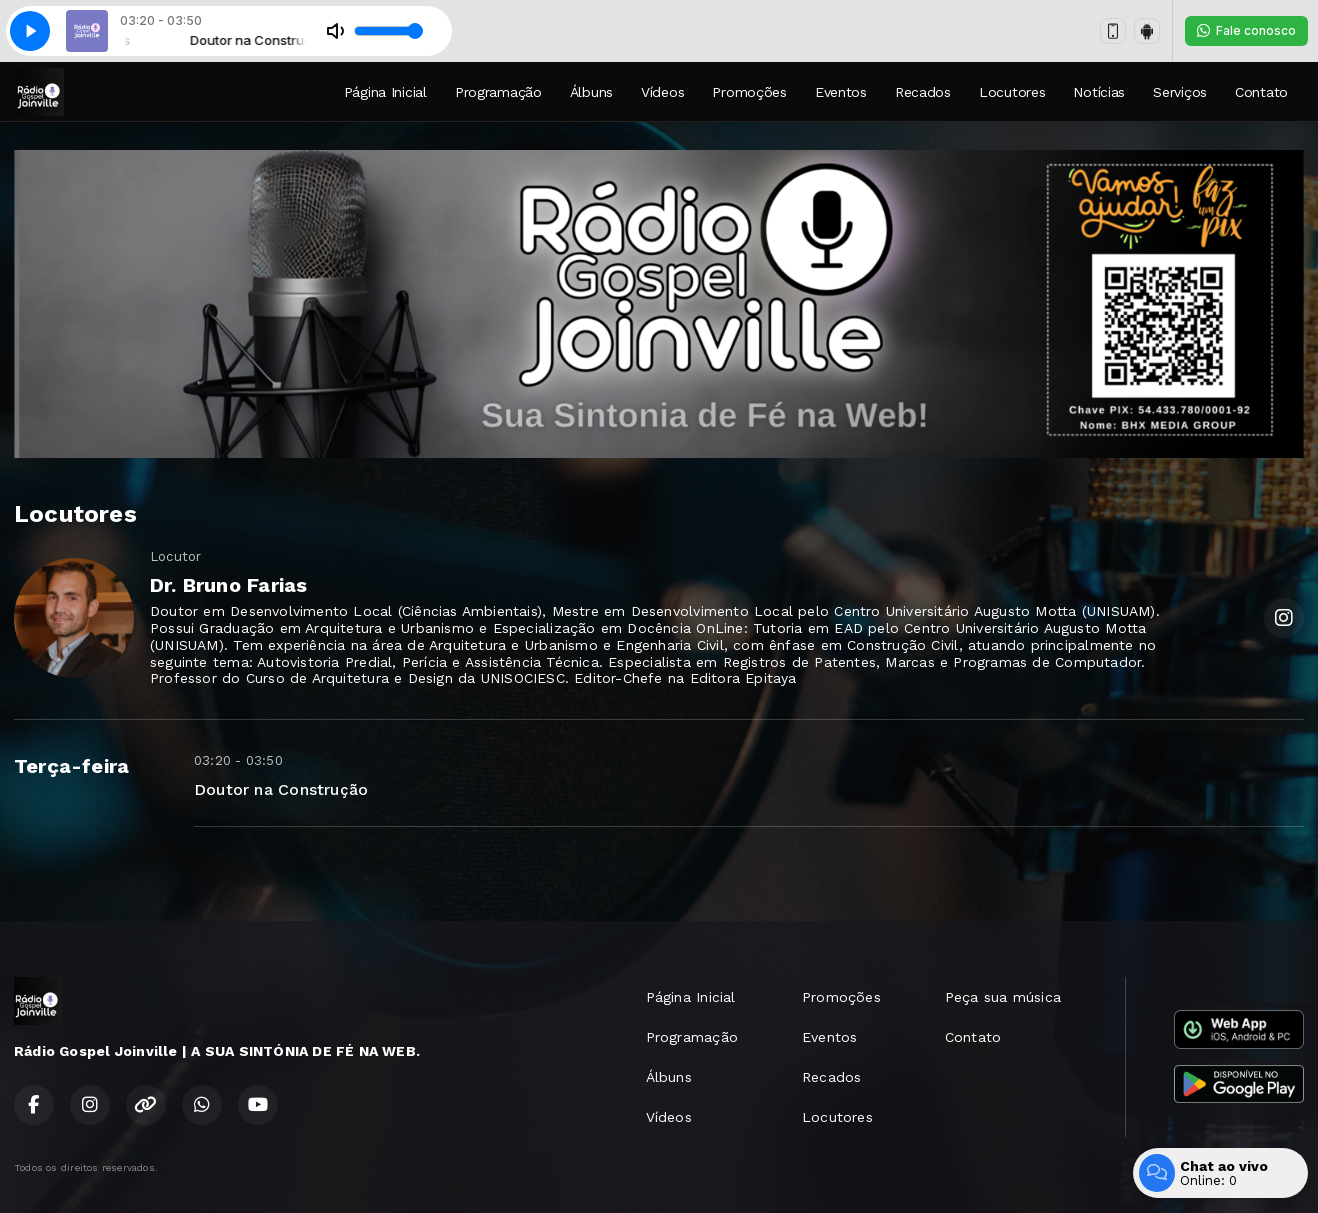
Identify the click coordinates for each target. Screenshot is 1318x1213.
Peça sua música (1003, 997)
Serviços (1180, 92)
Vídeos (662, 92)
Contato (1261, 92)
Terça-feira (71, 766)
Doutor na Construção (281, 789)
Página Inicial (385, 92)
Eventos (841, 92)
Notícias (1099, 92)
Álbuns (591, 92)
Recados (923, 92)
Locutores (1012, 92)
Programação (498, 92)
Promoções (749, 92)
